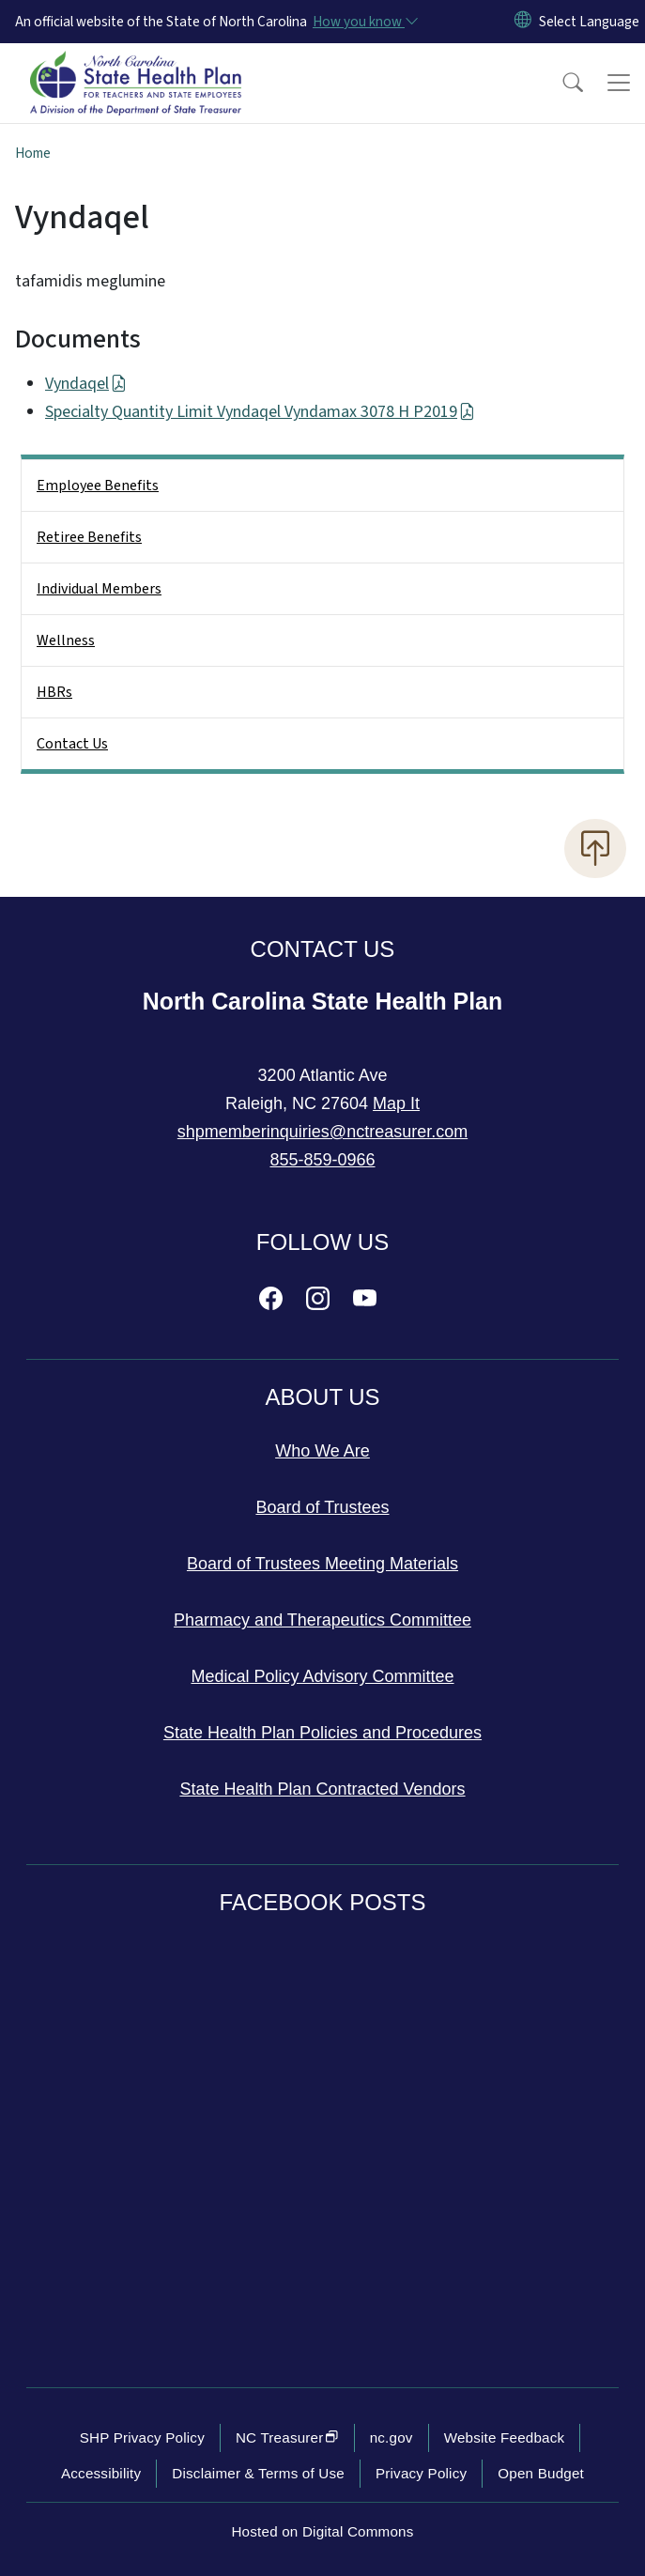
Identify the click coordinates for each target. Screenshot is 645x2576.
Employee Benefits (98, 485)
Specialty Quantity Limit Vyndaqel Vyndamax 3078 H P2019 (260, 412)
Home (33, 153)
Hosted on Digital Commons (322, 2531)
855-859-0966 (322, 1159)
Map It (396, 1103)
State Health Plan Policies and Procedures (322, 1732)
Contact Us (72, 743)
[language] (589, 22)
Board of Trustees (322, 1507)
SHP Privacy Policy (142, 2437)
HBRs (54, 692)
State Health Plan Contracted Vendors (322, 1789)
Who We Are (322, 1451)
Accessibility (101, 2473)
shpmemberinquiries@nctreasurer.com (322, 1131)
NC (287, 2437)
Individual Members (99, 588)
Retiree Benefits (89, 537)
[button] (560, 82)
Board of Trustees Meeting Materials (322, 1563)
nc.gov (391, 2437)
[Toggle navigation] (618, 82)
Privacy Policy (421, 2473)
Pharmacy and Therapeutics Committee (322, 1620)
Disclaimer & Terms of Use (258, 2473)
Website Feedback (504, 2437)
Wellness (66, 640)
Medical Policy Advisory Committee (322, 1676)
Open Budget (541, 2473)
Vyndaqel (86, 383)
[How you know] (364, 22)
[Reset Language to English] (522, 22)
